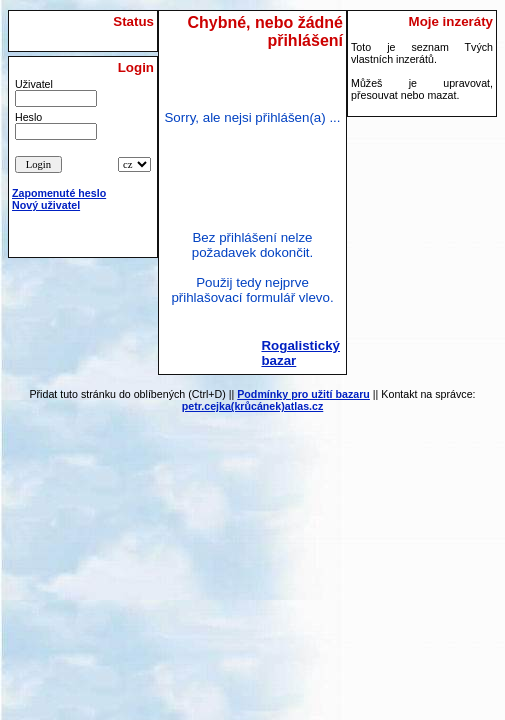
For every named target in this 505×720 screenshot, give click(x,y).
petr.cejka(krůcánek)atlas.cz (253, 406)
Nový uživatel (46, 205)
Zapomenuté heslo (59, 193)
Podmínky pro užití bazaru (303, 394)
